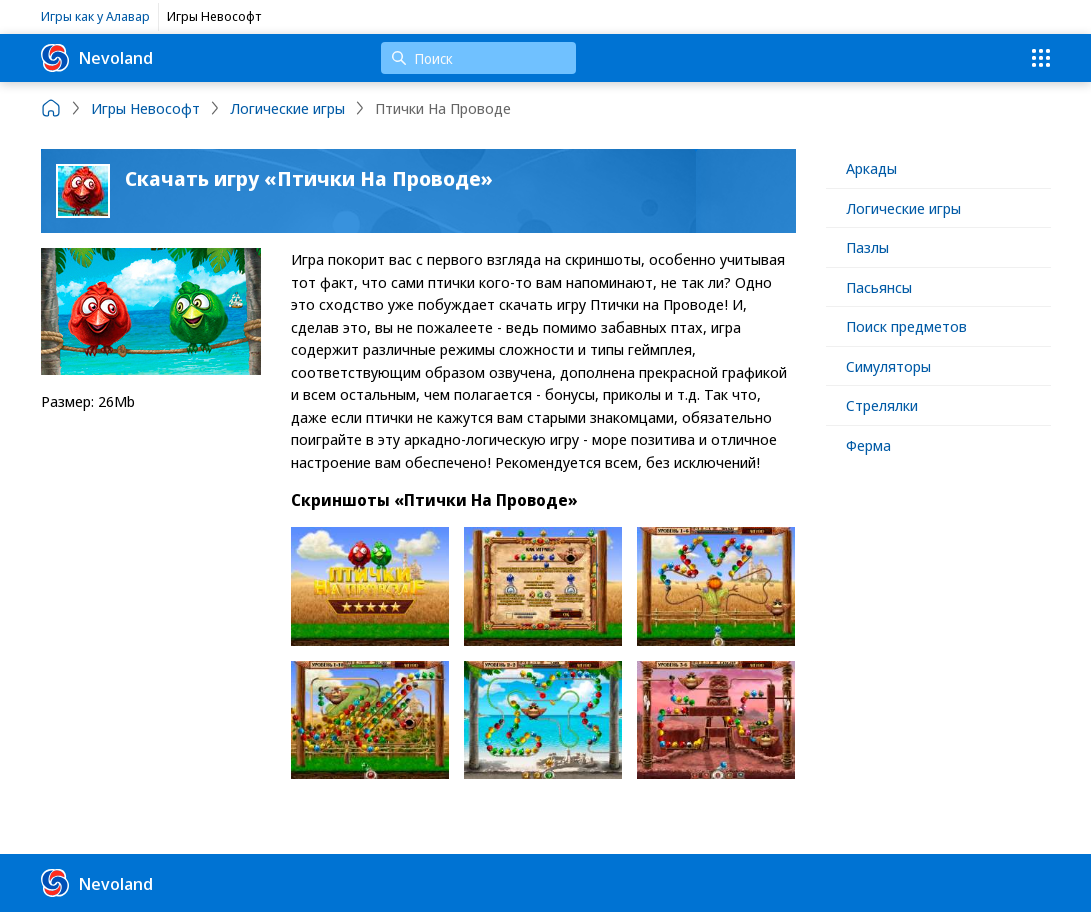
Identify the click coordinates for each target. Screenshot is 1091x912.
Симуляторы (888, 366)
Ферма (868, 445)
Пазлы (867, 247)
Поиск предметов (906, 326)
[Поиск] (478, 58)
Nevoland (97, 58)
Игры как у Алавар (95, 16)
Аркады (871, 168)
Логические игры (903, 208)
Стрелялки (882, 405)
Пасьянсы (879, 287)
